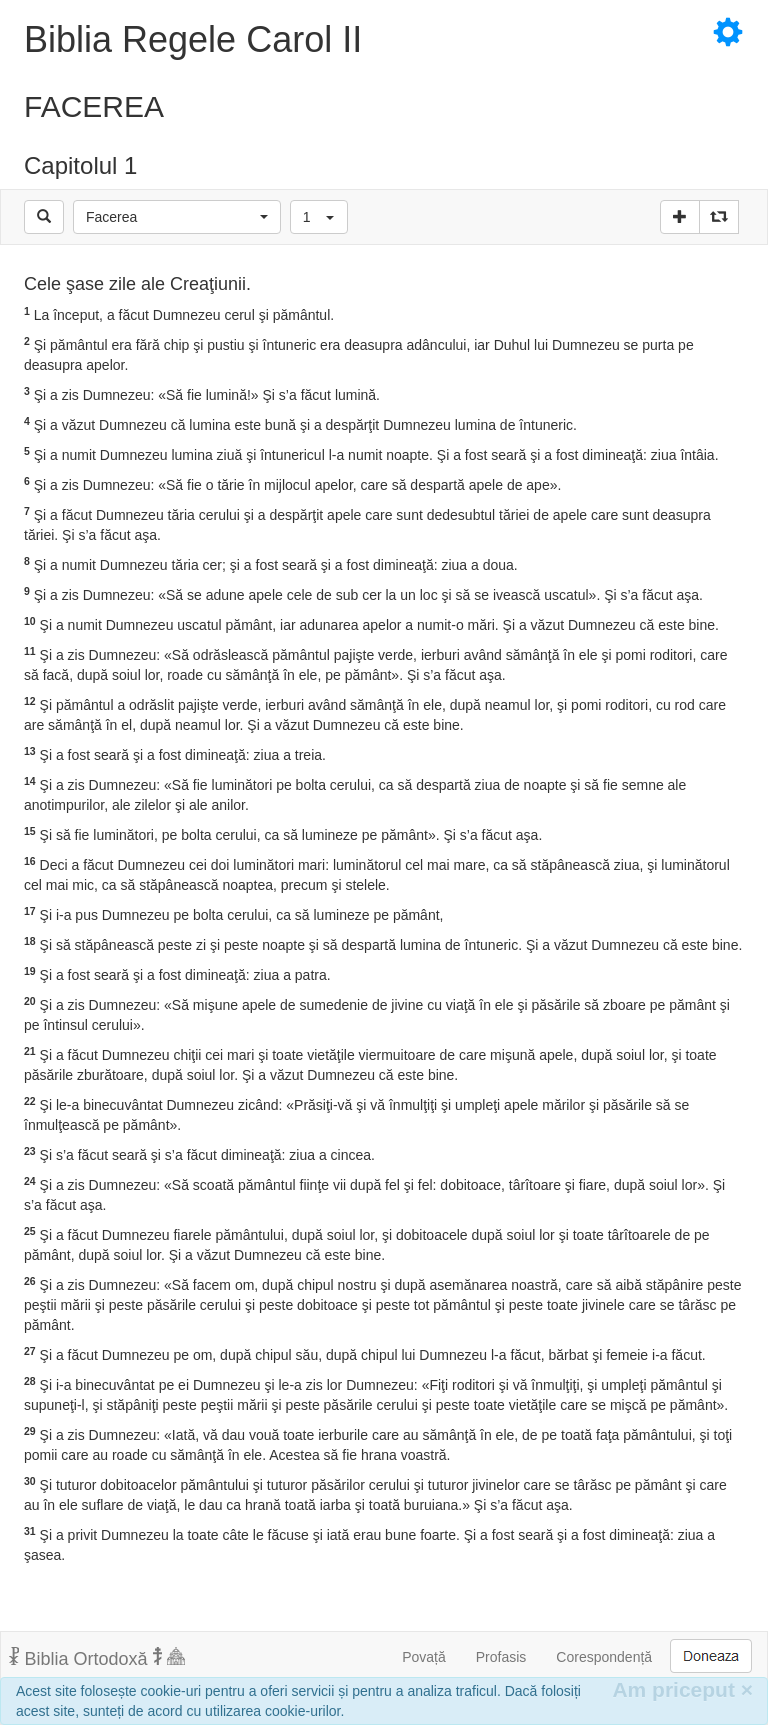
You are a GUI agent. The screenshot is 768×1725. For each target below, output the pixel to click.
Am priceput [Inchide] (682, 1689)
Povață (424, 1657)
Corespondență (604, 1657)
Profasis (501, 1657)
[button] (177, 217)
